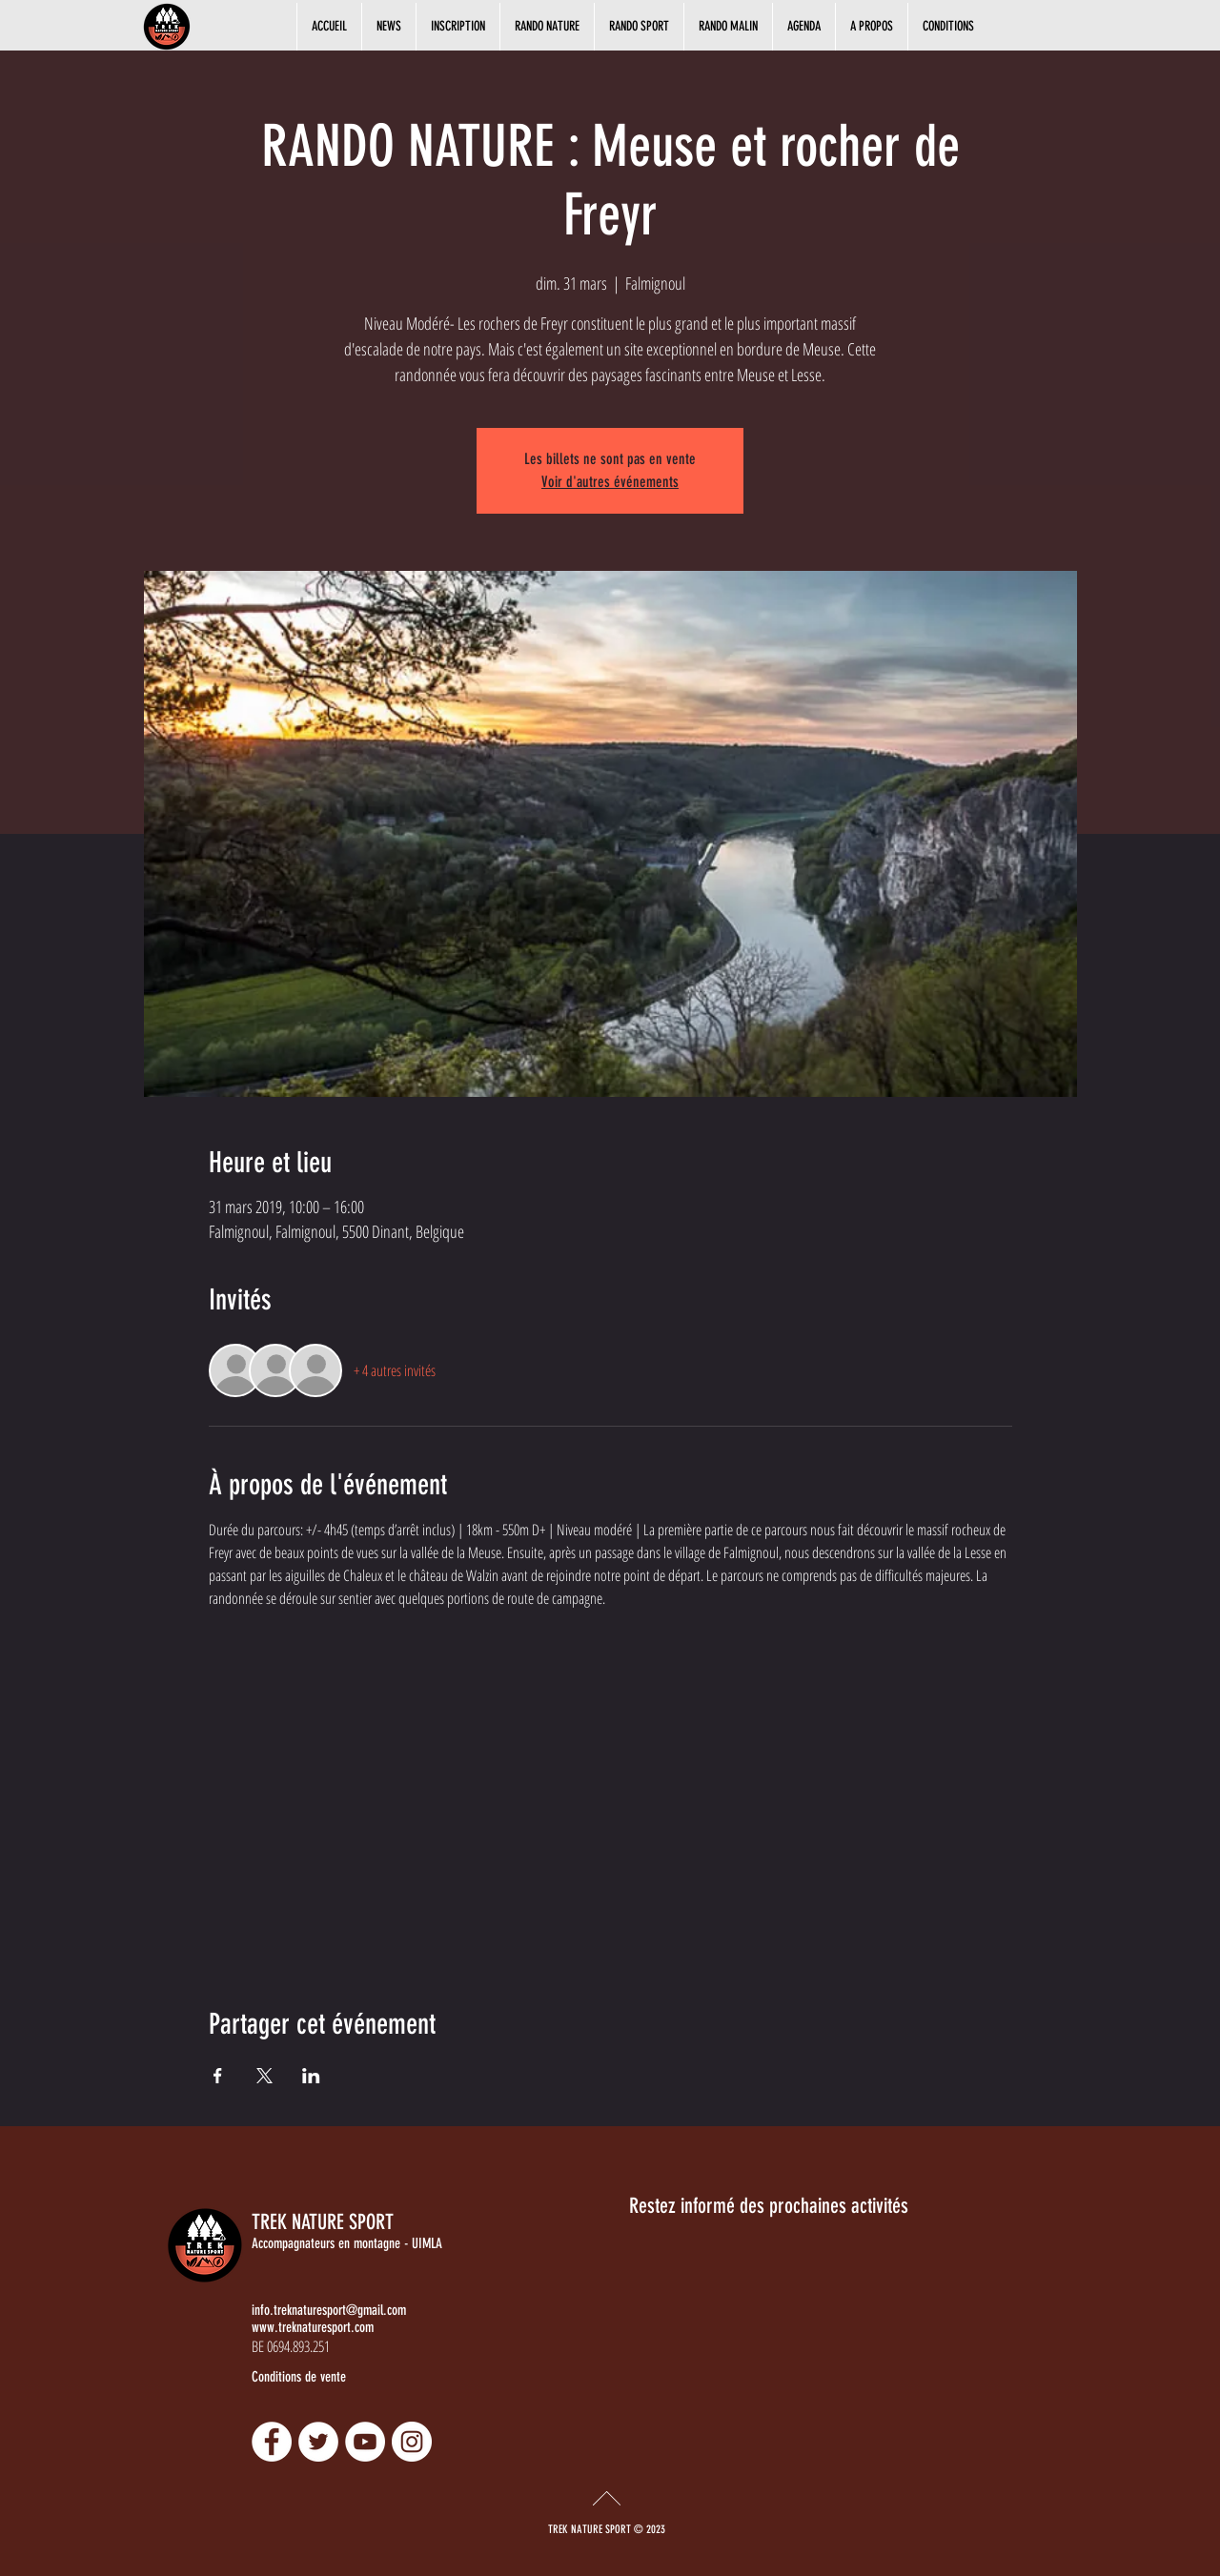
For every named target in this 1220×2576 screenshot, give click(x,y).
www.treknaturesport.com (313, 2327)
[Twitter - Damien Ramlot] (318, 2442)
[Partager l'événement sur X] (264, 2075)
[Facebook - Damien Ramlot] (272, 2442)
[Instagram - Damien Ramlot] (412, 2442)
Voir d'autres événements (610, 482)
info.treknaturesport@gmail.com (329, 2310)
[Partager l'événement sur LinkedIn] (311, 2075)
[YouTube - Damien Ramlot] (365, 2442)
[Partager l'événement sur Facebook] (218, 2075)
